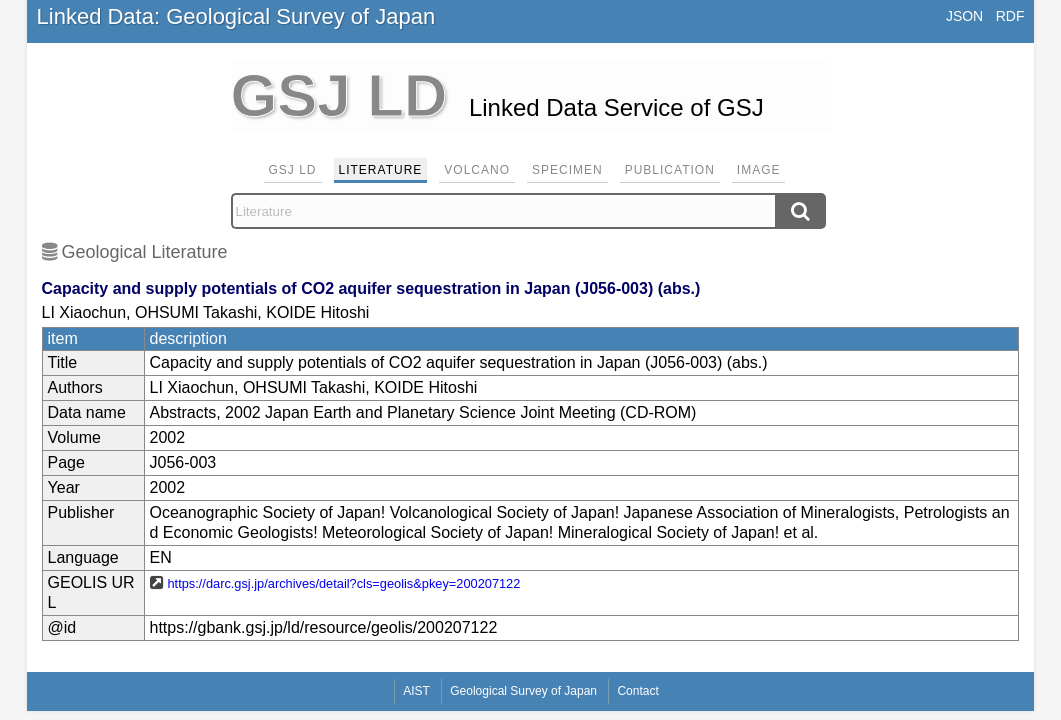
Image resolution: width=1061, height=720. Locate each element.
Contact (637, 691)
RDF (1010, 16)
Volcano (477, 170)
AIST (416, 691)
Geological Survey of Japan (523, 691)
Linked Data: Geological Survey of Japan (236, 16)
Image (759, 170)
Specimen (567, 170)
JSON (964, 16)
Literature (381, 170)
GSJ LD (293, 170)
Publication (670, 170)
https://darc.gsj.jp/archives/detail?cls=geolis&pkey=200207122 (344, 583)
